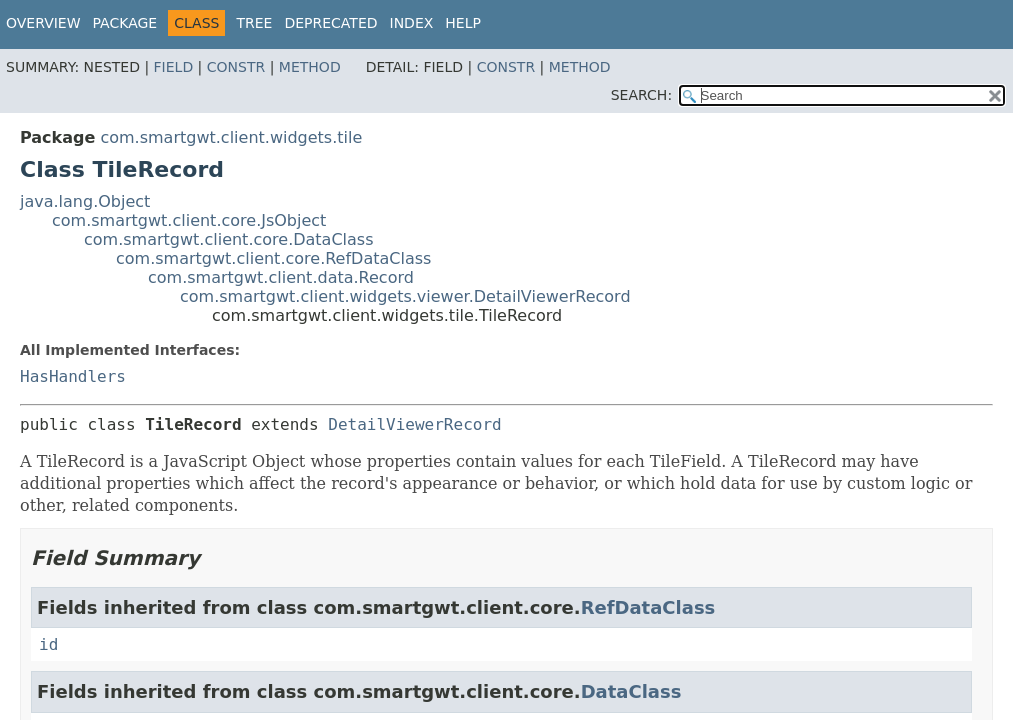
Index (412, 23)
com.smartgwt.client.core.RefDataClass (273, 258)
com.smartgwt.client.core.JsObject (189, 220)
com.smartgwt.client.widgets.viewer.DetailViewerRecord (405, 296)
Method (310, 67)
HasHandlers (73, 376)
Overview (43, 23)
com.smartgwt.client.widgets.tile (231, 137)
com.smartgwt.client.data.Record (281, 277)
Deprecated (330, 23)
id (48, 644)
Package (125, 23)
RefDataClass (648, 607)
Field (174, 67)
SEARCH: (641, 95)
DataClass (631, 691)
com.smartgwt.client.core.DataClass (229, 239)
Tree (254, 23)
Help (463, 23)
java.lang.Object (85, 201)
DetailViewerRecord (414, 424)
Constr (236, 67)
